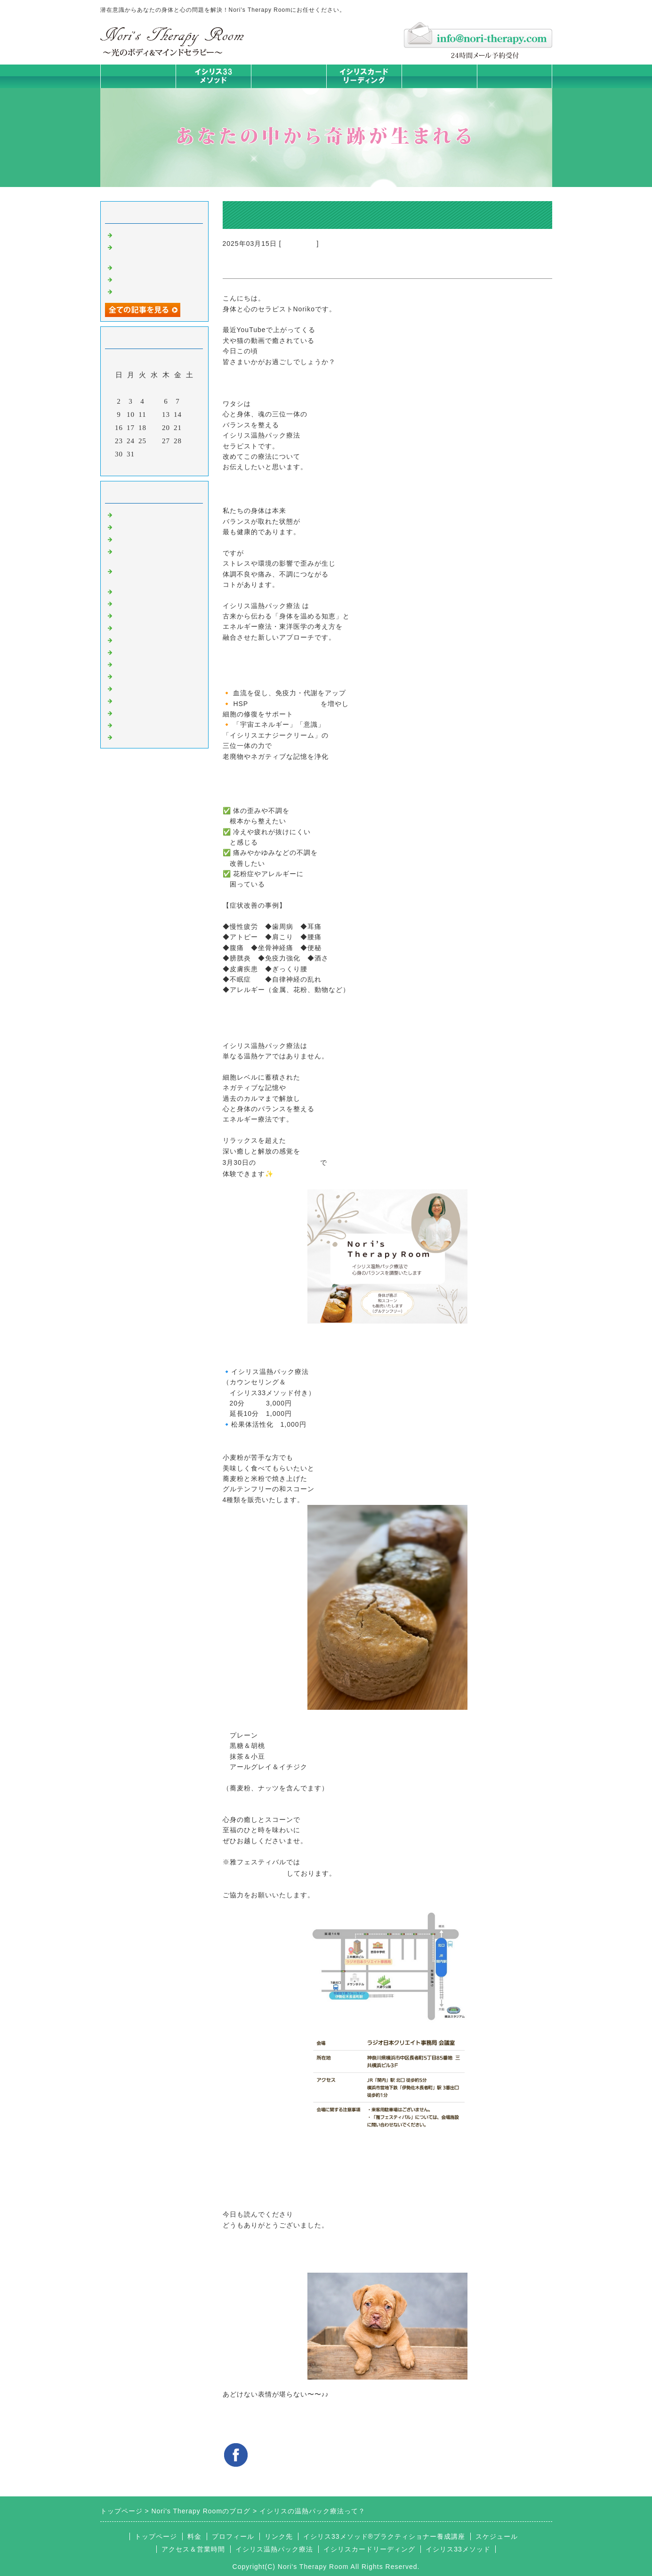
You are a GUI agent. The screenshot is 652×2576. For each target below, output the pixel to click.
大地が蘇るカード (144, 639)
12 (154, 414)
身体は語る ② (138, 279)
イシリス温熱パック (288, 88)
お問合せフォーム (514, 76)
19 (154, 427)
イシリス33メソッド (458, 2549)
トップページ (138, 76)
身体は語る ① (138, 290)
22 (189, 427)
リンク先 (279, 2536)
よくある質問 (137, 736)
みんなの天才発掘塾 (148, 614)
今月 (154, 466)
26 (154, 441)
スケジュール (496, 2536)
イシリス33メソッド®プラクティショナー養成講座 (384, 2536)
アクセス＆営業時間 (193, 2549)
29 (189, 441)
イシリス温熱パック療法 (155, 590)
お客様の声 (133, 687)
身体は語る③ (137, 266)
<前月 (134, 466)
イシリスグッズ (140, 712)
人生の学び (133, 663)
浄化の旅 (129, 724)
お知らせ (129, 651)
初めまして (299, 243)
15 (189, 414)
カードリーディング (148, 627)
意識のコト (133, 538)
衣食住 (125, 675)
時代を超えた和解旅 (148, 234)
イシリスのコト (140, 526)
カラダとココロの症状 (152, 603)
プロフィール (233, 2536)
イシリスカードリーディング (369, 2549)
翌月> (173, 466)
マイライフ (133, 700)
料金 (439, 76)
